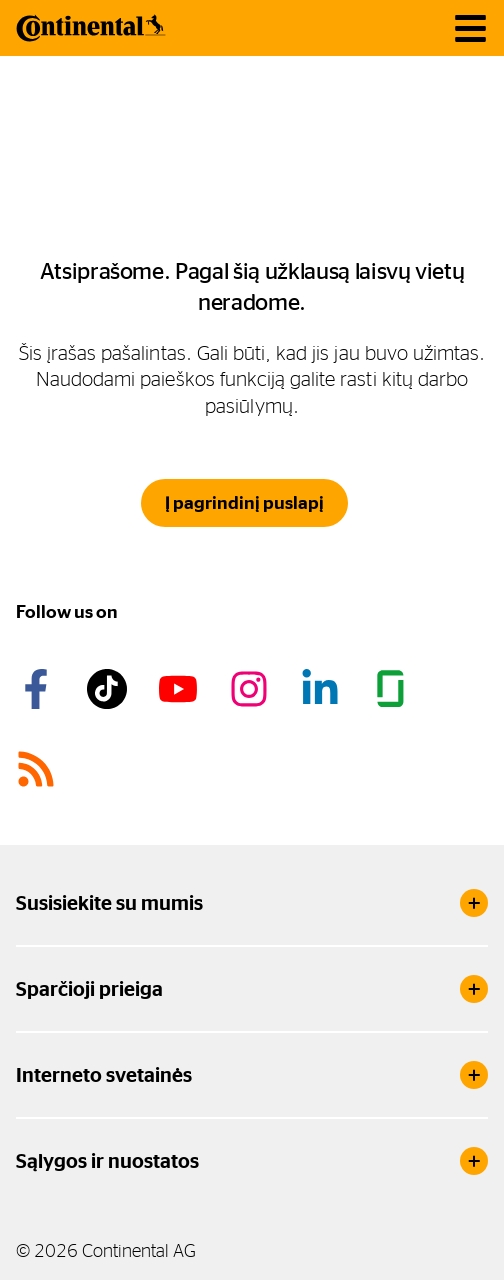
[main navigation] (470, 28)
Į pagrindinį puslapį (244, 503)
